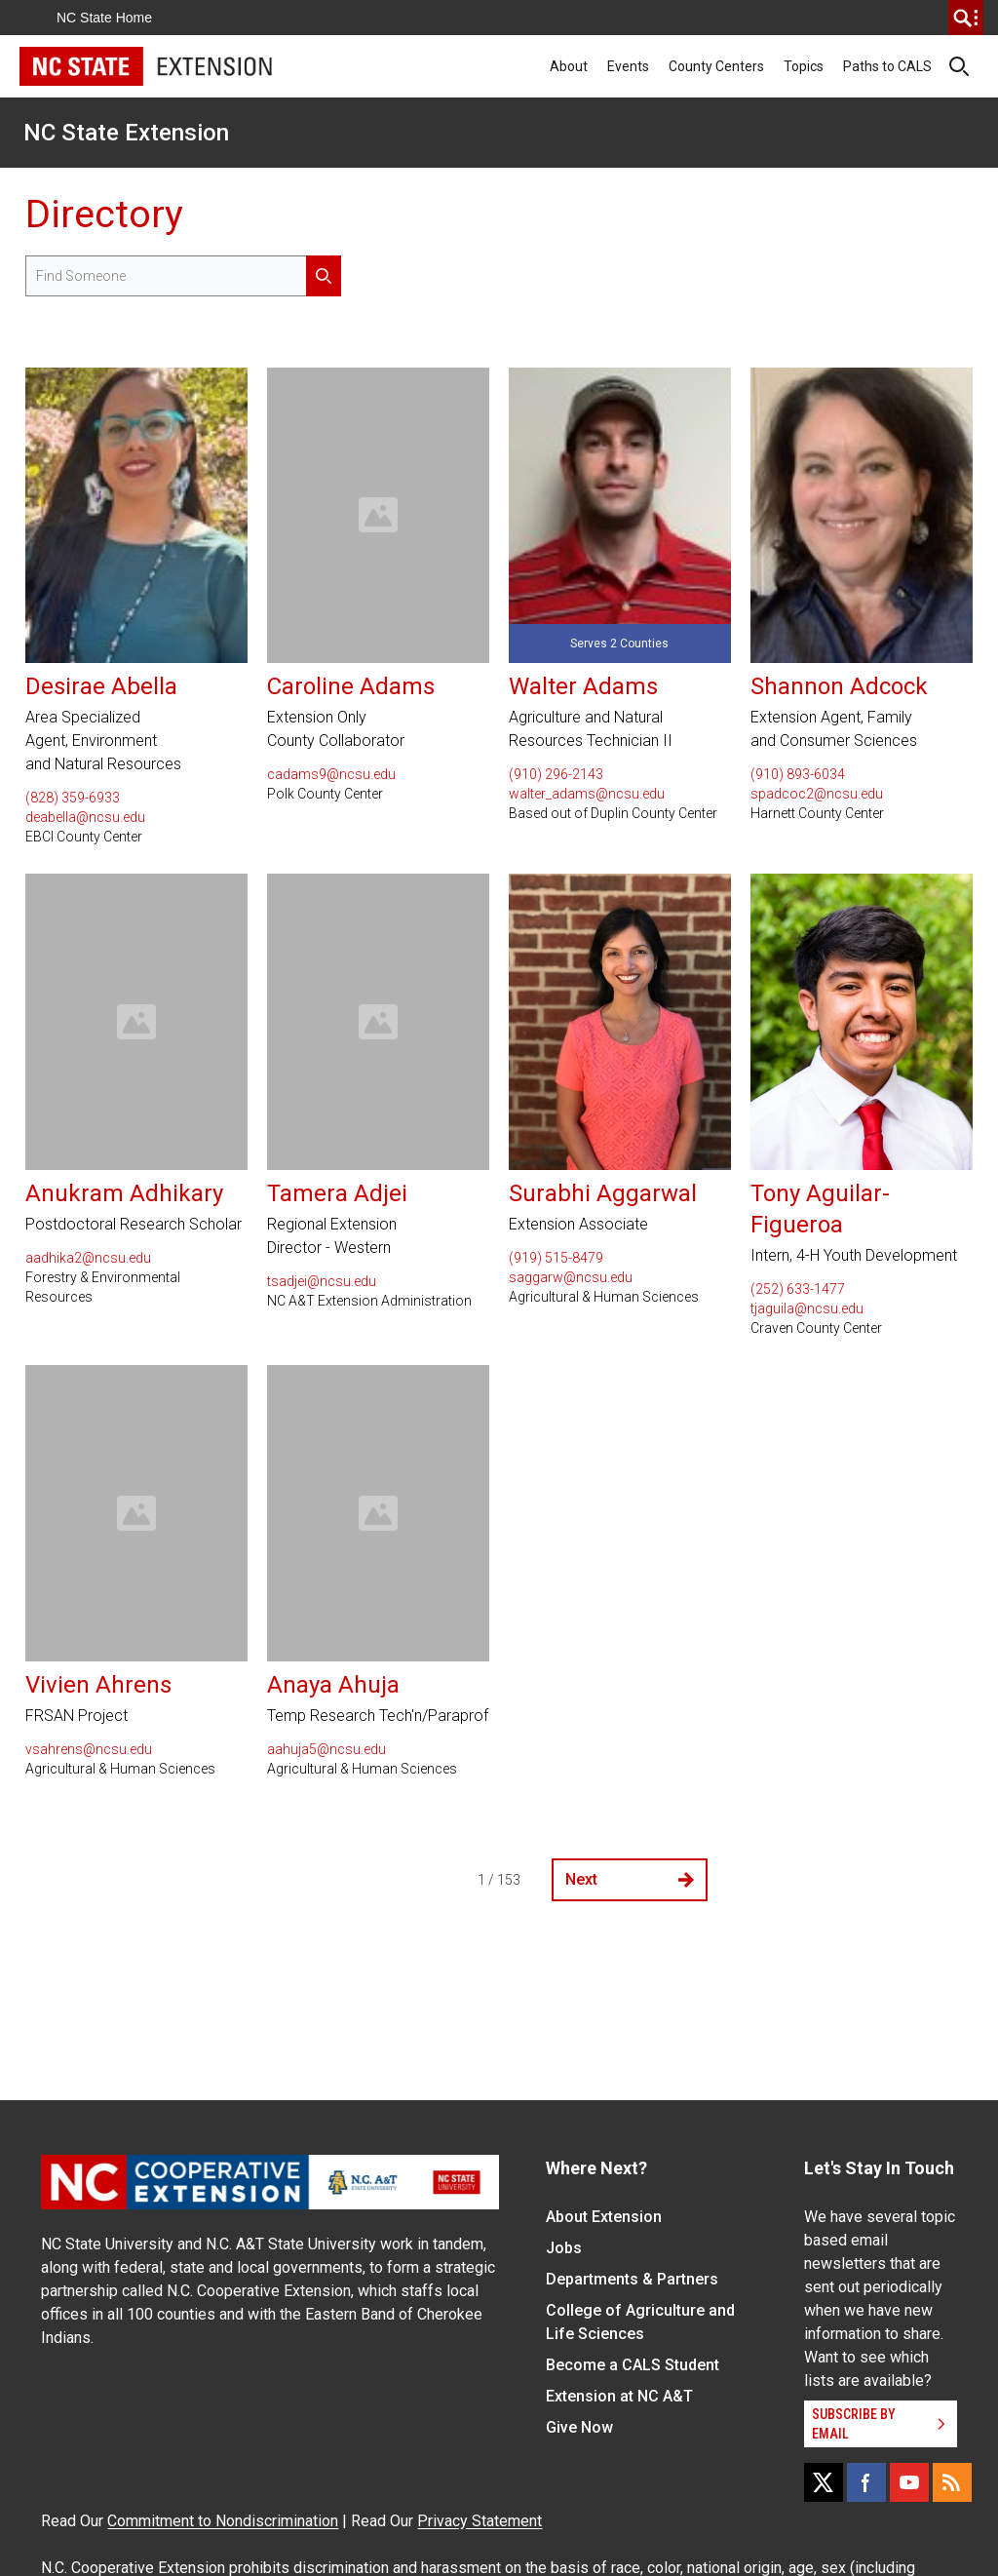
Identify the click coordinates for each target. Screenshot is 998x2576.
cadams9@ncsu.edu (331, 774)
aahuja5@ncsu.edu (326, 1749)
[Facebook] (866, 2482)
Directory (104, 214)
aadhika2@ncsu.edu (88, 1258)
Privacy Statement (479, 2521)
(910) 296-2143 (556, 774)
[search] (965, 17)
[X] (823, 2482)
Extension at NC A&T (619, 2396)
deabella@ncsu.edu (85, 817)
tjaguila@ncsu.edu (807, 1308)
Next (629, 1879)
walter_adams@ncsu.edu (587, 793)
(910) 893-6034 (797, 774)
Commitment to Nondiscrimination (222, 2521)
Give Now (579, 2427)
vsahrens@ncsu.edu (88, 1749)
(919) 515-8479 (556, 1258)
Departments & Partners (632, 2279)
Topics (804, 66)
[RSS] (952, 2482)
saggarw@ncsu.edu (571, 1277)
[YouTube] (909, 2482)
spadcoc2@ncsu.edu (816, 793)
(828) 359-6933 (72, 797)
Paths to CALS (887, 66)
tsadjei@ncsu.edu (321, 1281)
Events (628, 66)
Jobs (564, 2248)
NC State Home (104, 17)
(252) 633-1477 (797, 1289)
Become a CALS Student (632, 2365)
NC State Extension (126, 132)
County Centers (716, 66)
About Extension (604, 2216)
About (569, 66)
